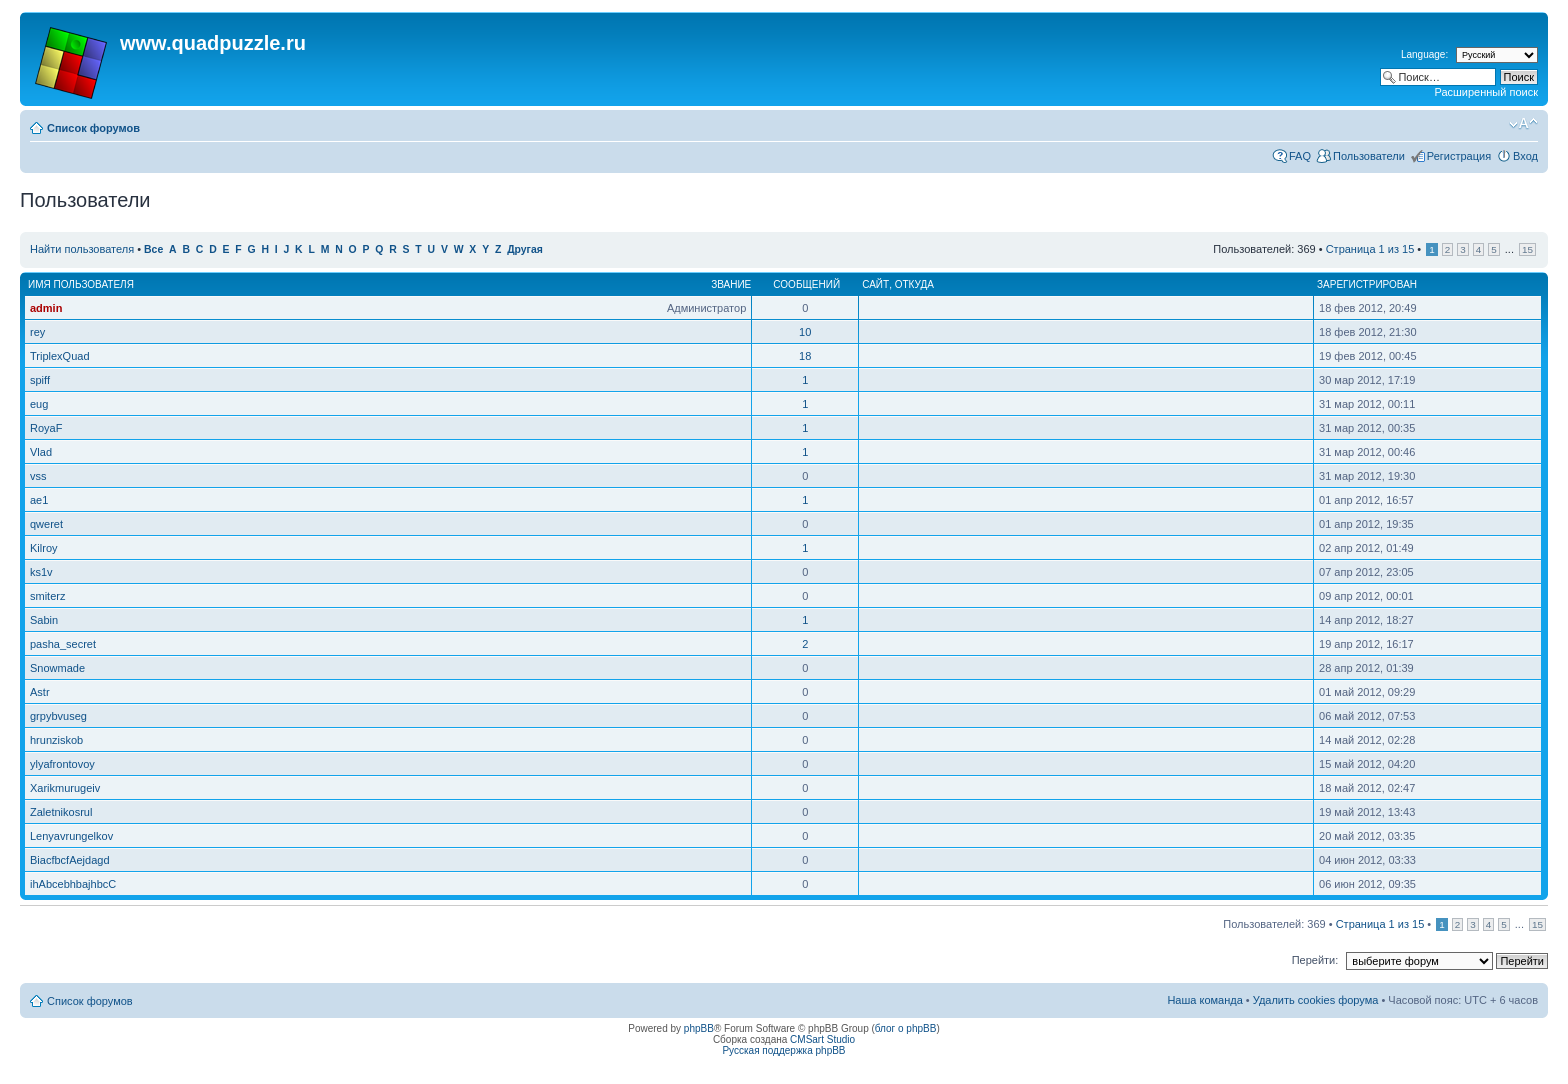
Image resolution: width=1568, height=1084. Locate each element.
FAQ (1300, 156)
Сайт (875, 284)
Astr (40, 692)
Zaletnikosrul (61, 812)
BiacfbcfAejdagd (70, 860)
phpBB (699, 1028)
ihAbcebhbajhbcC (73, 884)
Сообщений (806, 284)
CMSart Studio (822, 1039)
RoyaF (46, 428)
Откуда (914, 284)
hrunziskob (56, 740)
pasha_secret (63, 644)
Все (153, 249)
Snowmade (57, 668)
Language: (1424, 54)
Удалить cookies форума (1316, 1000)
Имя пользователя (81, 284)
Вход (1525, 156)
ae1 (39, 500)
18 (805, 356)
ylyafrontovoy (62, 764)
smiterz (47, 596)
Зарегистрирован (1367, 284)
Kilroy (44, 548)
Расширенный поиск (1486, 92)
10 (805, 332)
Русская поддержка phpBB (783, 1050)
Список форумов (93, 128)
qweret (46, 524)
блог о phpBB (906, 1028)
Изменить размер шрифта (1523, 124)
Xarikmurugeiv (65, 788)
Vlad (41, 452)
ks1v (41, 572)
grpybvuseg (58, 716)
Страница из (1370, 249)
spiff (40, 380)
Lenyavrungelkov (71, 836)
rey (37, 332)
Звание (731, 284)
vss (38, 476)
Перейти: (1315, 960)
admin (46, 308)
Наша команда (1204, 1000)
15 (1527, 249)
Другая (525, 249)
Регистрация (1459, 156)
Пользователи (1369, 156)
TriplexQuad (60, 356)
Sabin (44, 620)
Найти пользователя (82, 249)
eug (39, 404)
